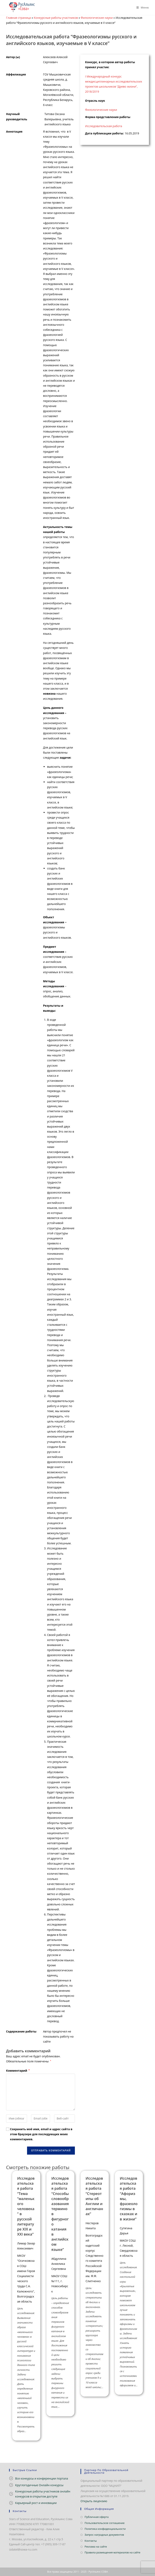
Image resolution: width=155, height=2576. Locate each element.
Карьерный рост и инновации (36, 2503)
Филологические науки (97, 18)
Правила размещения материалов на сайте (112, 2552)
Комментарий (18, 2070)
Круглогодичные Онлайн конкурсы (39, 2485)
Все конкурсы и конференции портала (41, 2478)
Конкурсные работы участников (56, 18)
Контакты (91, 2540)
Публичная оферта (97, 2517)
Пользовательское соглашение (105, 2523)
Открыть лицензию (94, 2501)
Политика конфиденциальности (105, 2529)
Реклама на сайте (96, 2546)
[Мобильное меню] (141, 7)
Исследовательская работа (103, 126)
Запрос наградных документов (104, 2534)
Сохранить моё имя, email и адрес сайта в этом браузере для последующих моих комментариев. (41, 2134)
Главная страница (18, 18)
